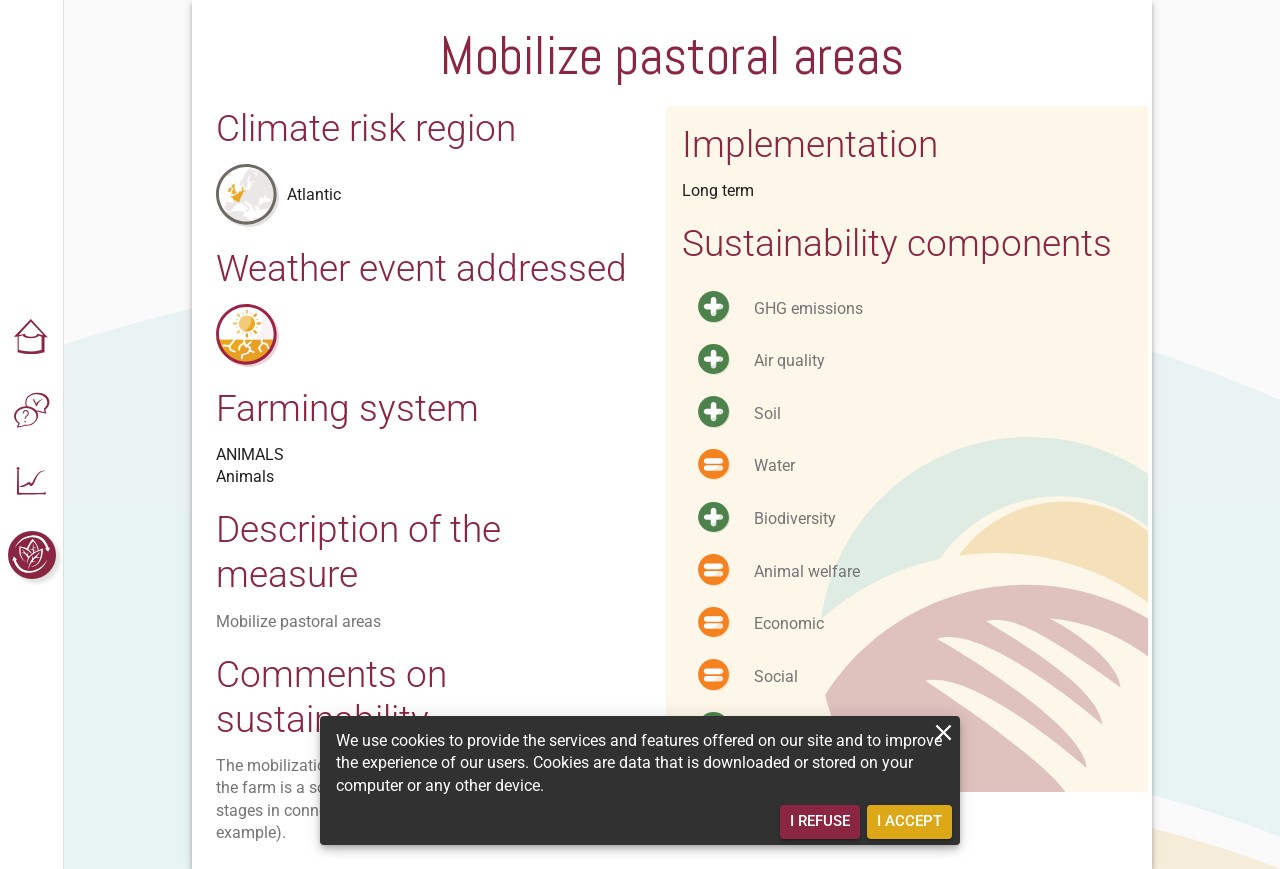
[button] (32, 339)
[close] (943, 732)
